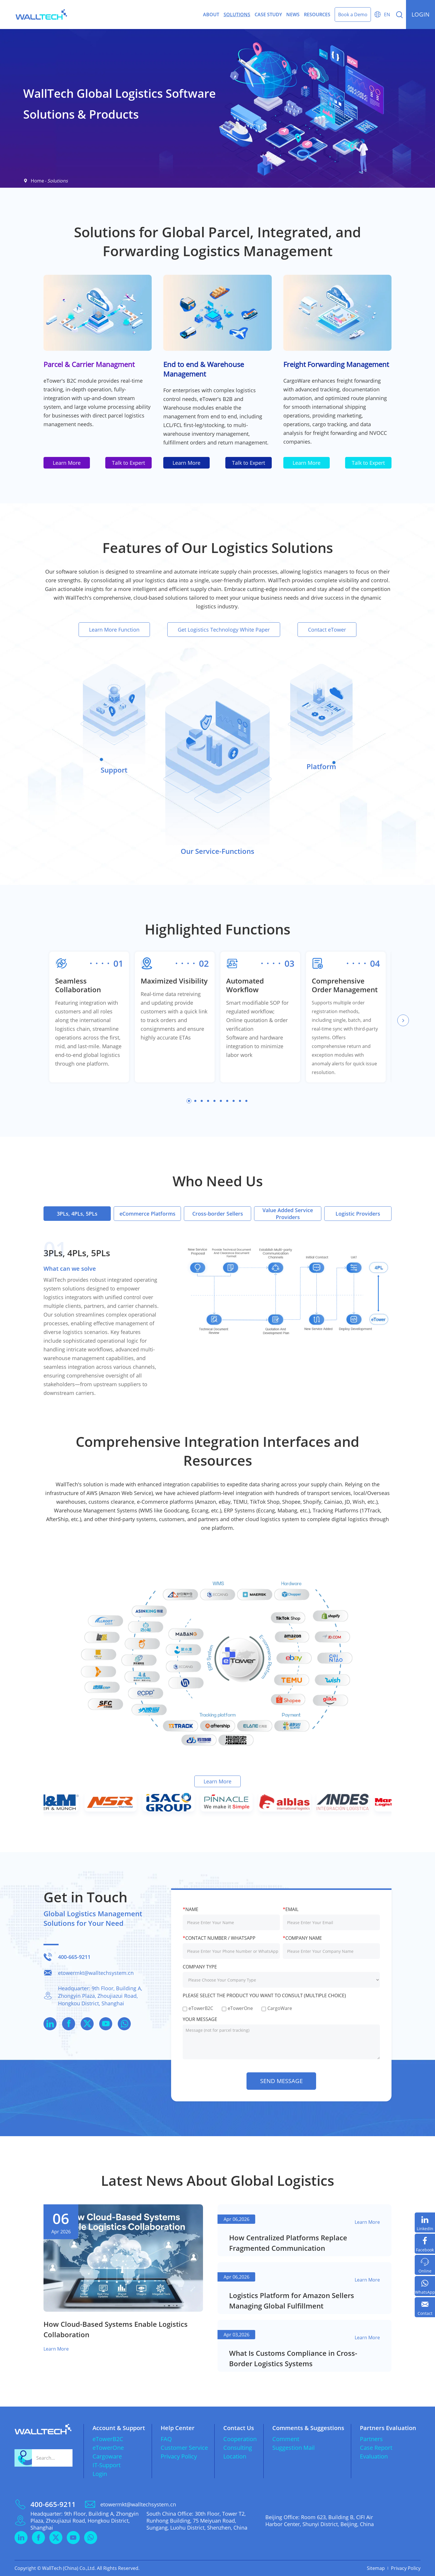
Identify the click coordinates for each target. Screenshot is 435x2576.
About (211, 14)
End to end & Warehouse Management (203, 369)
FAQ (166, 2439)
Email (290, 1909)
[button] (403, 1020)
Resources (317, 14)
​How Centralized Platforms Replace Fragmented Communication (288, 2243)
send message (281, 2081)
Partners (371, 2439)
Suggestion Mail (293, 2448)
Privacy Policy (179, 2456)
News (293, 14)
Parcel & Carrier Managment (89, 364)
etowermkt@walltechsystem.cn (96, 1972)
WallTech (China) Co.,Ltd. (69, 2568)
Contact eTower (327, 629)
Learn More (67, 462)
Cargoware (107, 2456)
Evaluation (374, 2456)
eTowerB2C (108, 2439)
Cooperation (240, 2439)
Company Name (302, 1938)
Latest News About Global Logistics (217, 2180)
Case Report (376, 2448)
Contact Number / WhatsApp (219, 1938)
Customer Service (184, 2448)
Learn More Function (114, 629)
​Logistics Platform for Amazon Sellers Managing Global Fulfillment (291, 2301)
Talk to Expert (128, 462)
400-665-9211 (74, 1956)
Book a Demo (352, 14)
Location (234, 2456)
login (420, 14)
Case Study (268, 14)
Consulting (237, 2448)
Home (37, 181)
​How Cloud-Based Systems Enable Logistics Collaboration (116, 2329)
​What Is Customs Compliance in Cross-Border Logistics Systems (293, 2358)
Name (190, 1909)
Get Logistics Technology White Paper (224, 629)
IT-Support (107, 2465)
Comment (285, 2439)
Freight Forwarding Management (336, 364)
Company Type (200, 1967)
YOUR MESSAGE (200, 2019)
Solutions (237, 14)
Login (100, 2474)
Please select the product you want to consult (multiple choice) (264, 1995)
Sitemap (376, 2568)
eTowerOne (108, 2448)
